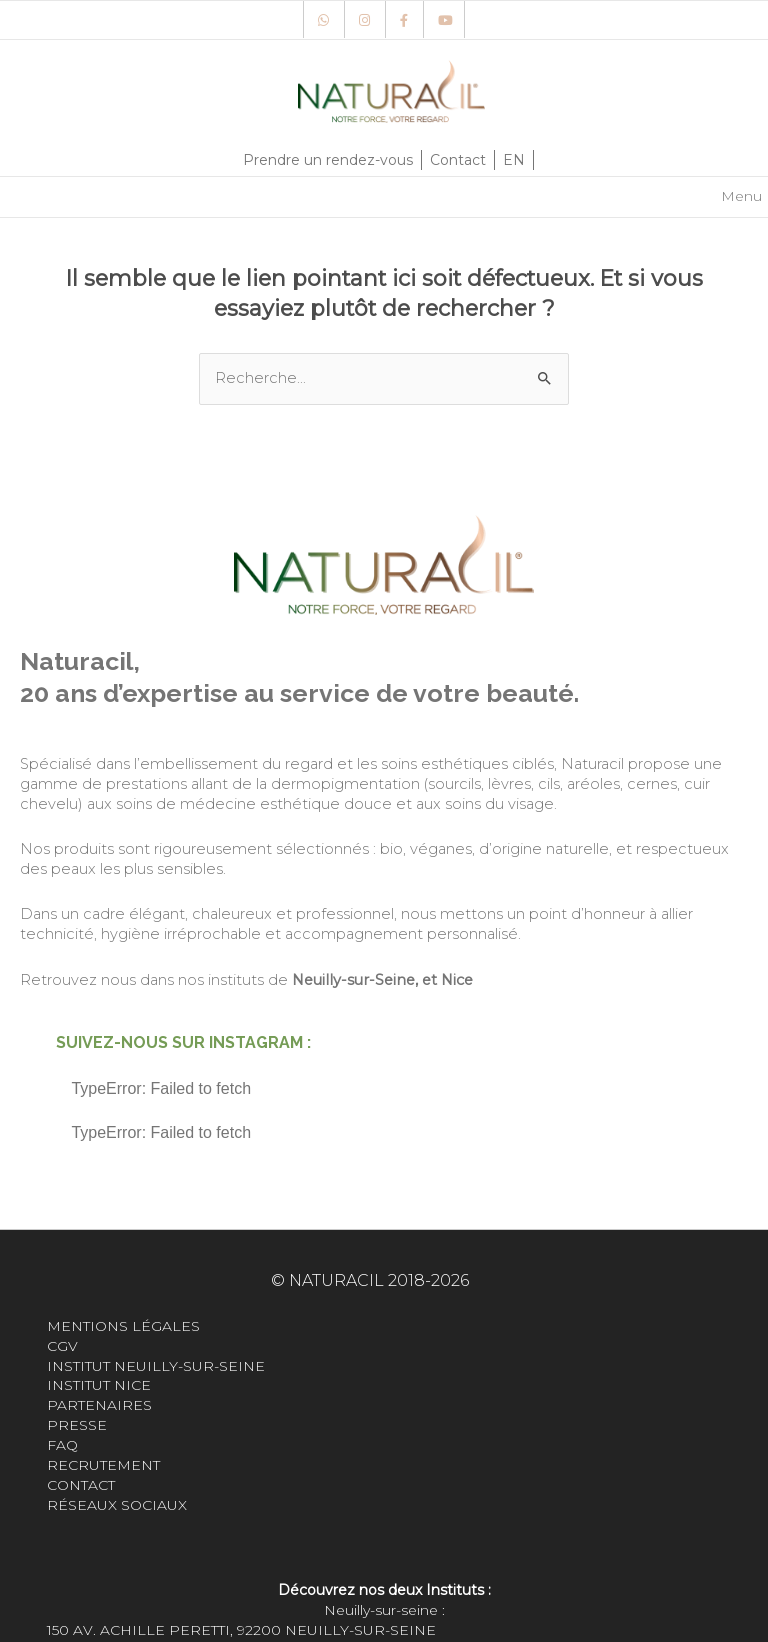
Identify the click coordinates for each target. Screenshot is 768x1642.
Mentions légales (123, 1326)
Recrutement (105, 1465)
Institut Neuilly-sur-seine (156, 1366)
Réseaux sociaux (117, 1505)
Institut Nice (99, 1385)
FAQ (62, 1445)
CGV (62, 1346)
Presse (77, 1425)
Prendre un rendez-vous (328, 160)
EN (514, 160)
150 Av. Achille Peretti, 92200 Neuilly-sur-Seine (241, 1630)
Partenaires (99, 1405)
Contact (458, 160)
